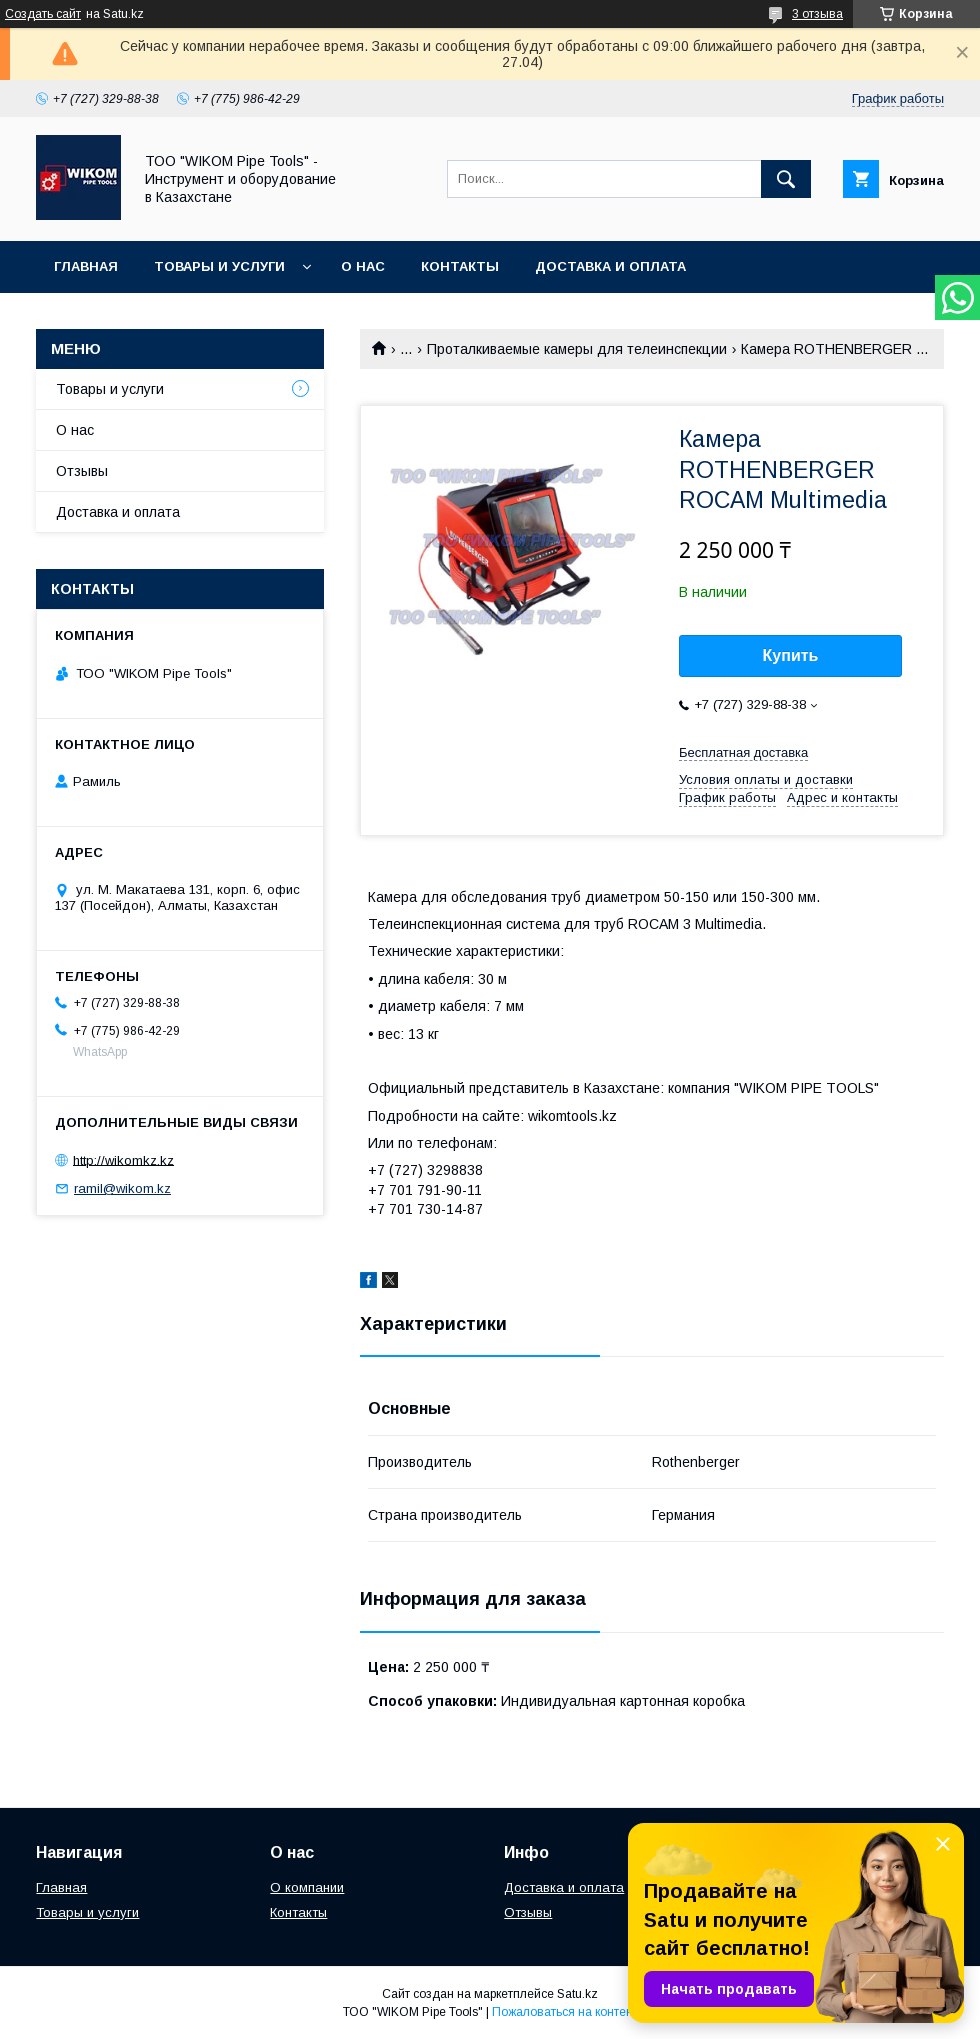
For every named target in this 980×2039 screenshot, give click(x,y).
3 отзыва (817, 14)
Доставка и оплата (610, 266)
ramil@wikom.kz (122, 1188)
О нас (363, 266)
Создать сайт (43, 14)
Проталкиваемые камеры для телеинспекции (577, 349)
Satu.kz (577, 1994)
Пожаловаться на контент (565, 2012)
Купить (791, 655)
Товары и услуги (219, 266)
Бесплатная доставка (743, 752)
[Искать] (786, 179)
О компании (307, 1887)
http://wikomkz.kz (123, 1159)
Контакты (460, 266)
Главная (86, 266)
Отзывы (82, 471)
